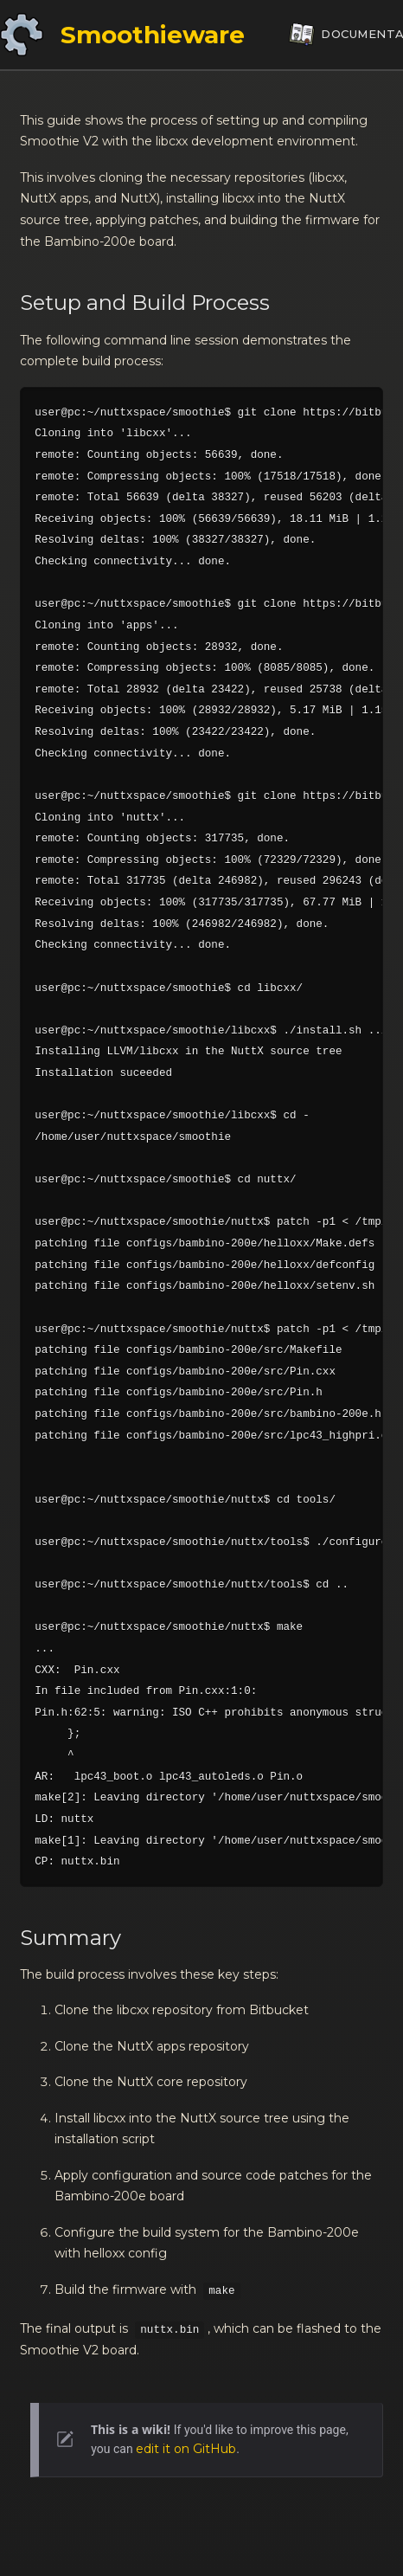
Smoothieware (153, 34)
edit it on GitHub (186, 2449)
